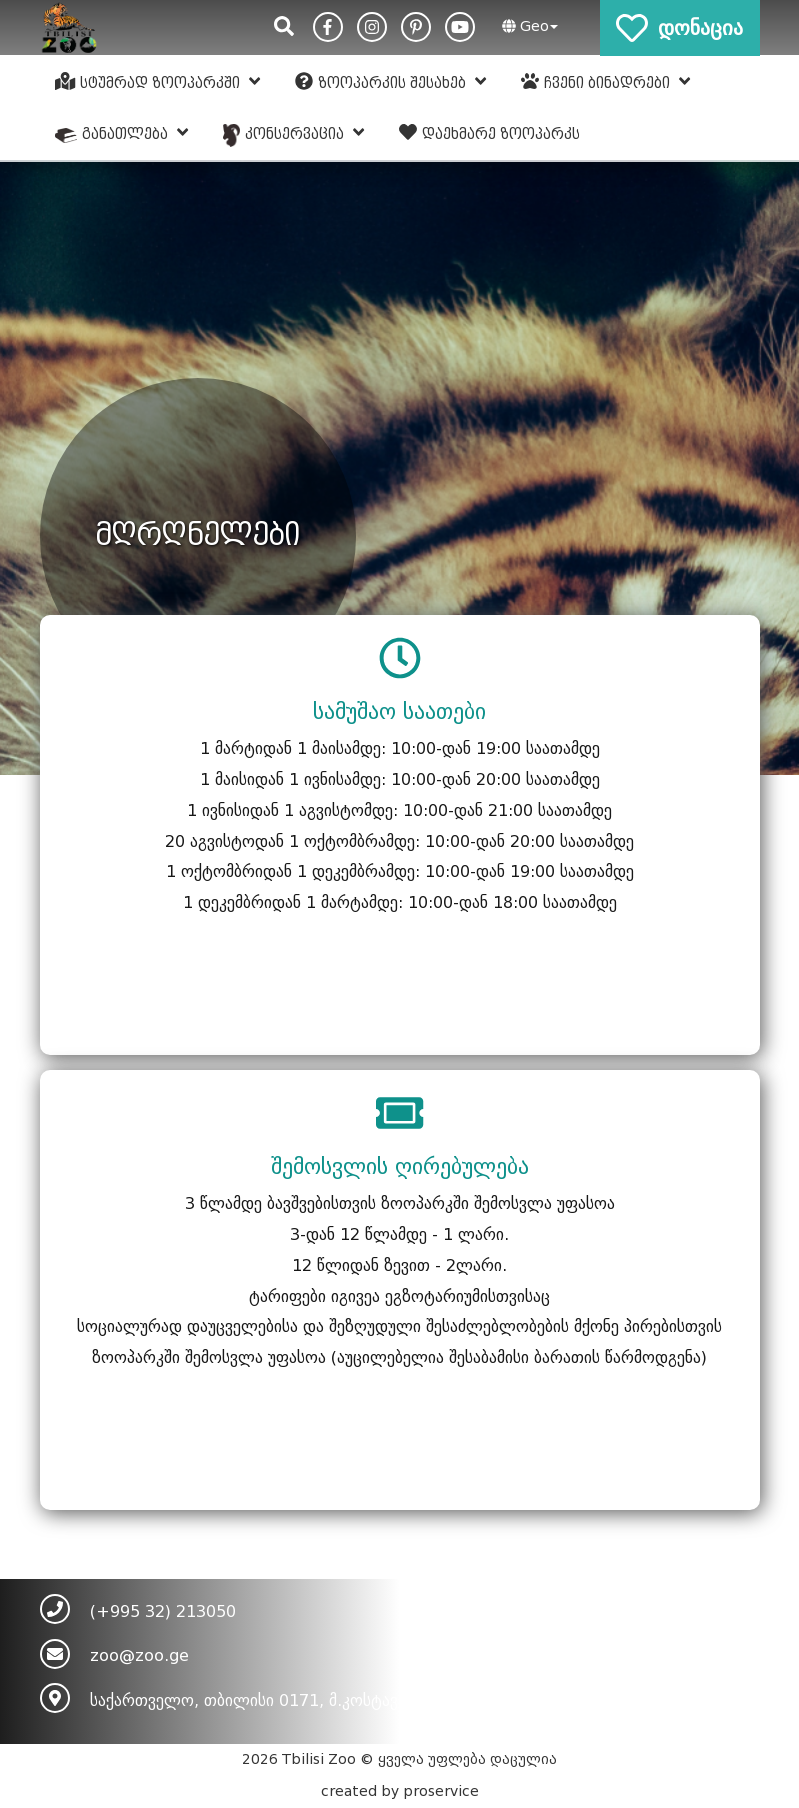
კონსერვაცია (293, 134)
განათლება (122, 133)
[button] (527, 27)
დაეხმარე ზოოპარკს (489, 133)
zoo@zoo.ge (139, 1655)
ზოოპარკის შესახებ (390, 82)
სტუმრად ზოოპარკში (158, 82)
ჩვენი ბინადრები (605, 82)
